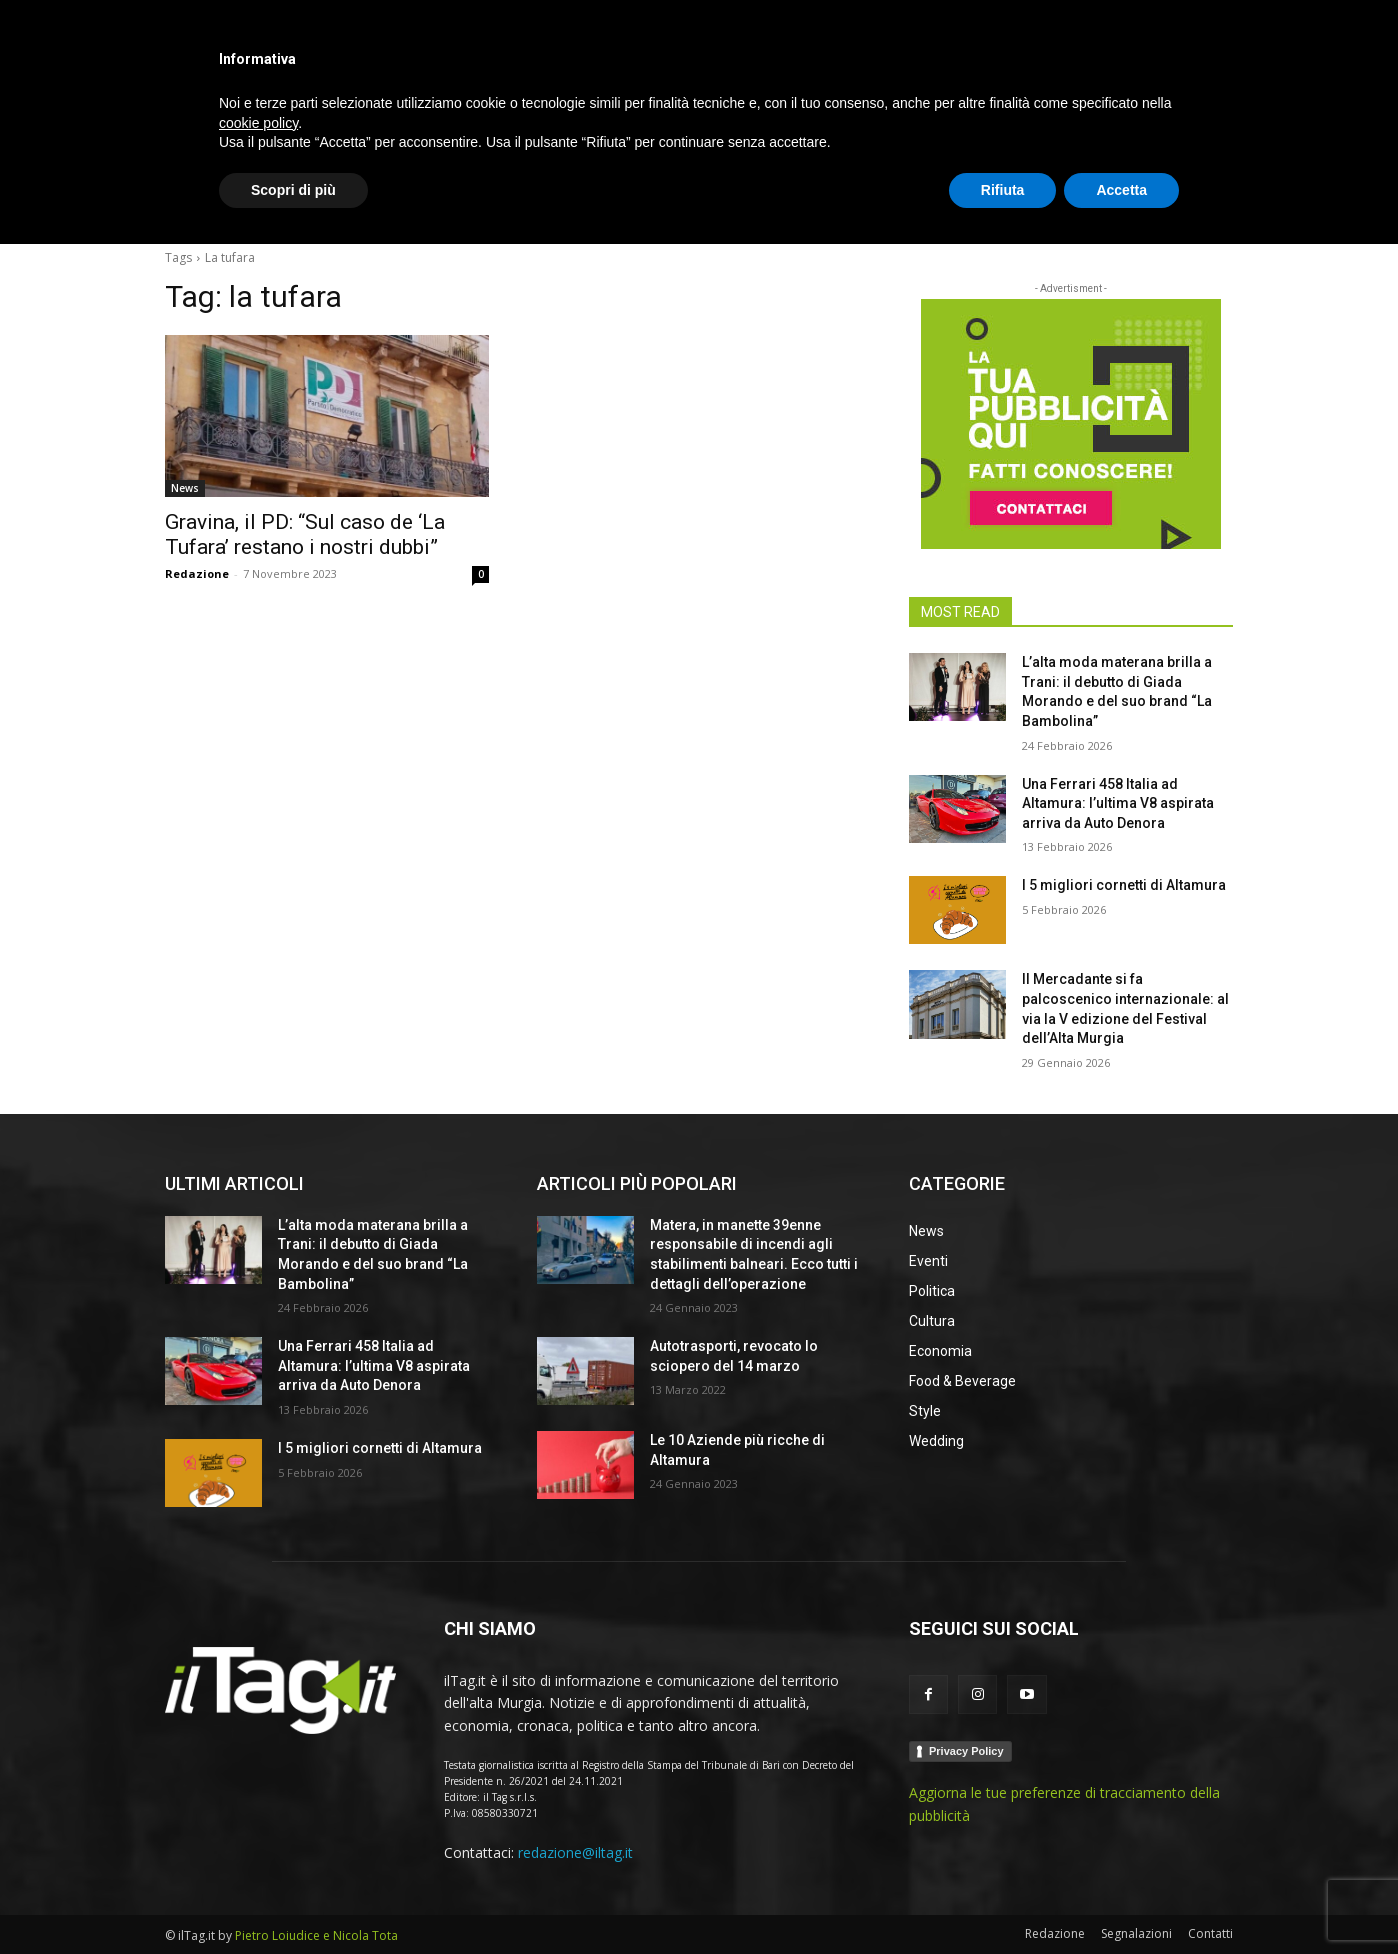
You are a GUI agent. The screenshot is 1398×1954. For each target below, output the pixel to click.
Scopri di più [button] (293, 1899)
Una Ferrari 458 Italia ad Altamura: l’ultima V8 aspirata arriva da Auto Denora (1118, 803)
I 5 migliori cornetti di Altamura (1124, 885)
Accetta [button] (1121, 1899)
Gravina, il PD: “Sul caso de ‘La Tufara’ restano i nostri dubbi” (305, 534)
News (185, 488)
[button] (1209, 204)
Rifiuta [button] (1003, 1899)
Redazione (197, 573)
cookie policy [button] (258, 1832)
